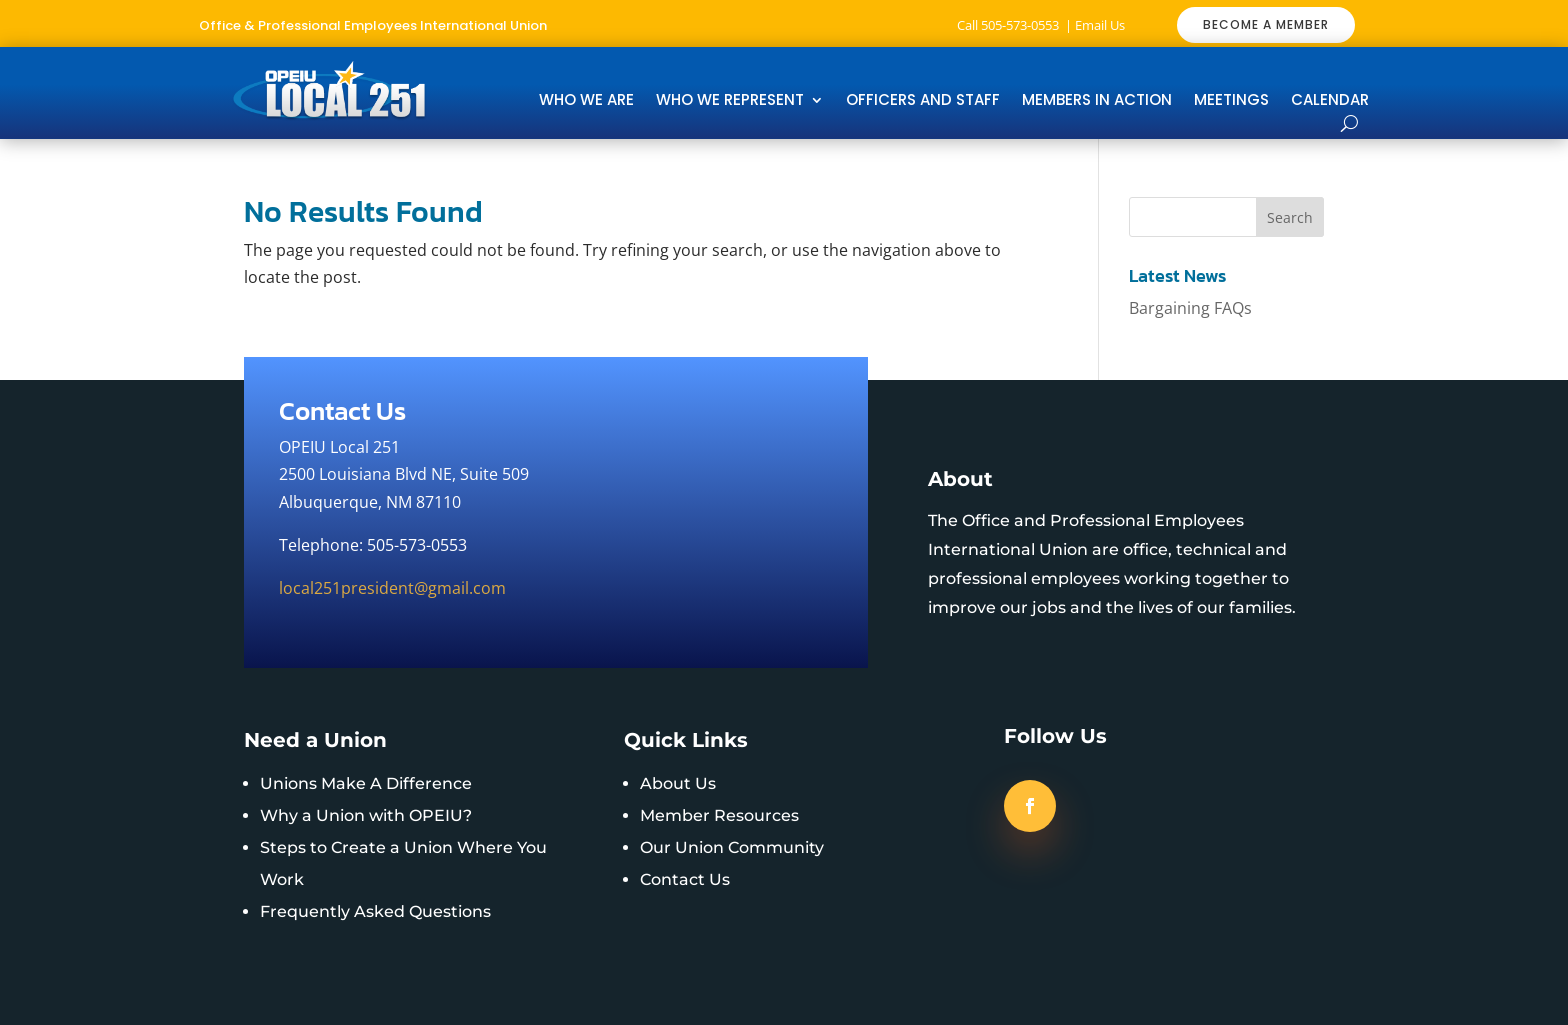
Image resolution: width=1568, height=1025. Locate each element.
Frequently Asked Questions (375, 911)
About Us (678, 783)
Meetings (1231, 101)
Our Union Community (732, 847)
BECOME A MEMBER (1266, 24)
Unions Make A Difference (366, 783)
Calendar (1330, 101)
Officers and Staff (923, 101)
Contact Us (685, 879)
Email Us (1100, 25)
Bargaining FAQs (1190, 308)
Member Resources (719, 815)
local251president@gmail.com (392, 588)
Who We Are (586, 101)
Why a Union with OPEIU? (366, 815)
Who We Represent (730, 101)
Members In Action (1097, 101)
